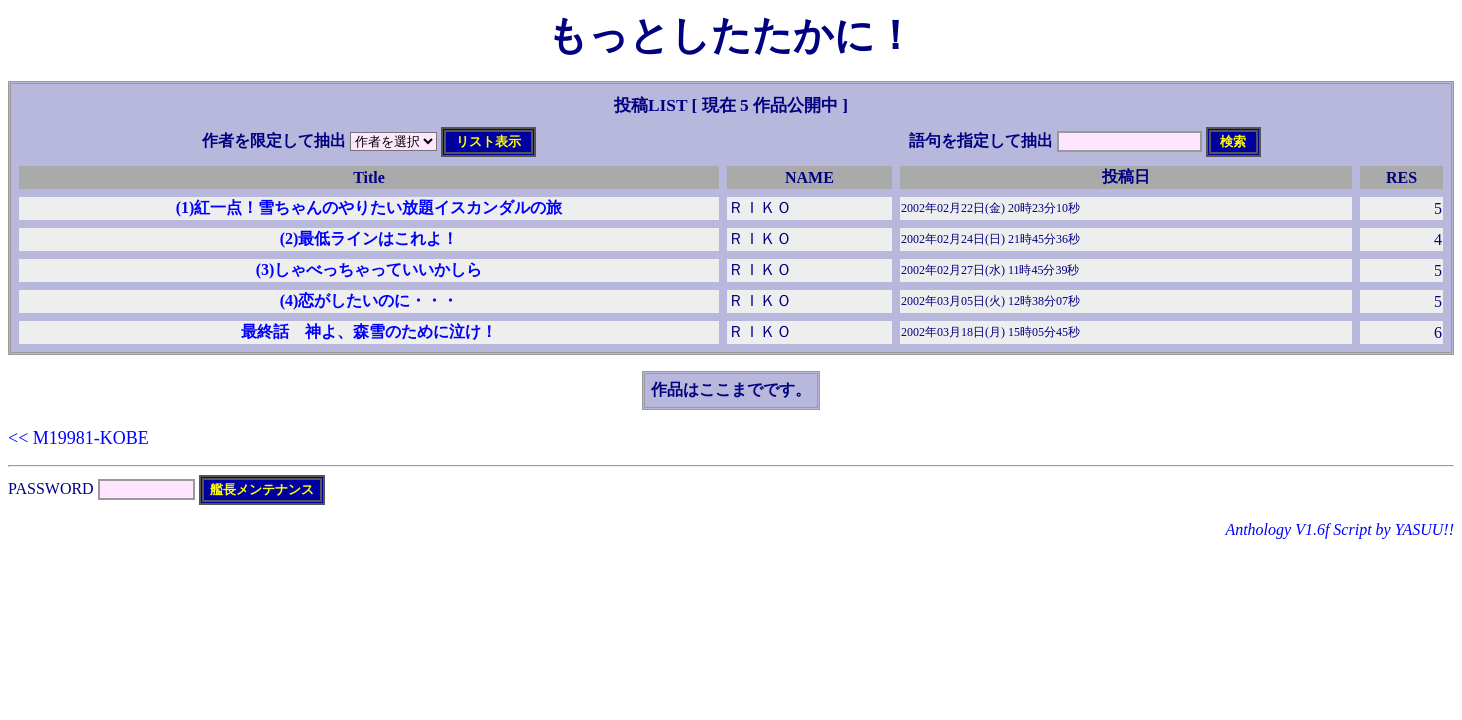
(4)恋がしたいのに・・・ (369, 300)
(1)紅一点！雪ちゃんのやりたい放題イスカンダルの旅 (369, 207)
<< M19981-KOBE (78, 438)
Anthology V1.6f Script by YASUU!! (1339, 529)
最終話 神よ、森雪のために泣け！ (369, 331)
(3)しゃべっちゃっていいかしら (369, 269)
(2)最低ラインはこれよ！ (369, 238)
